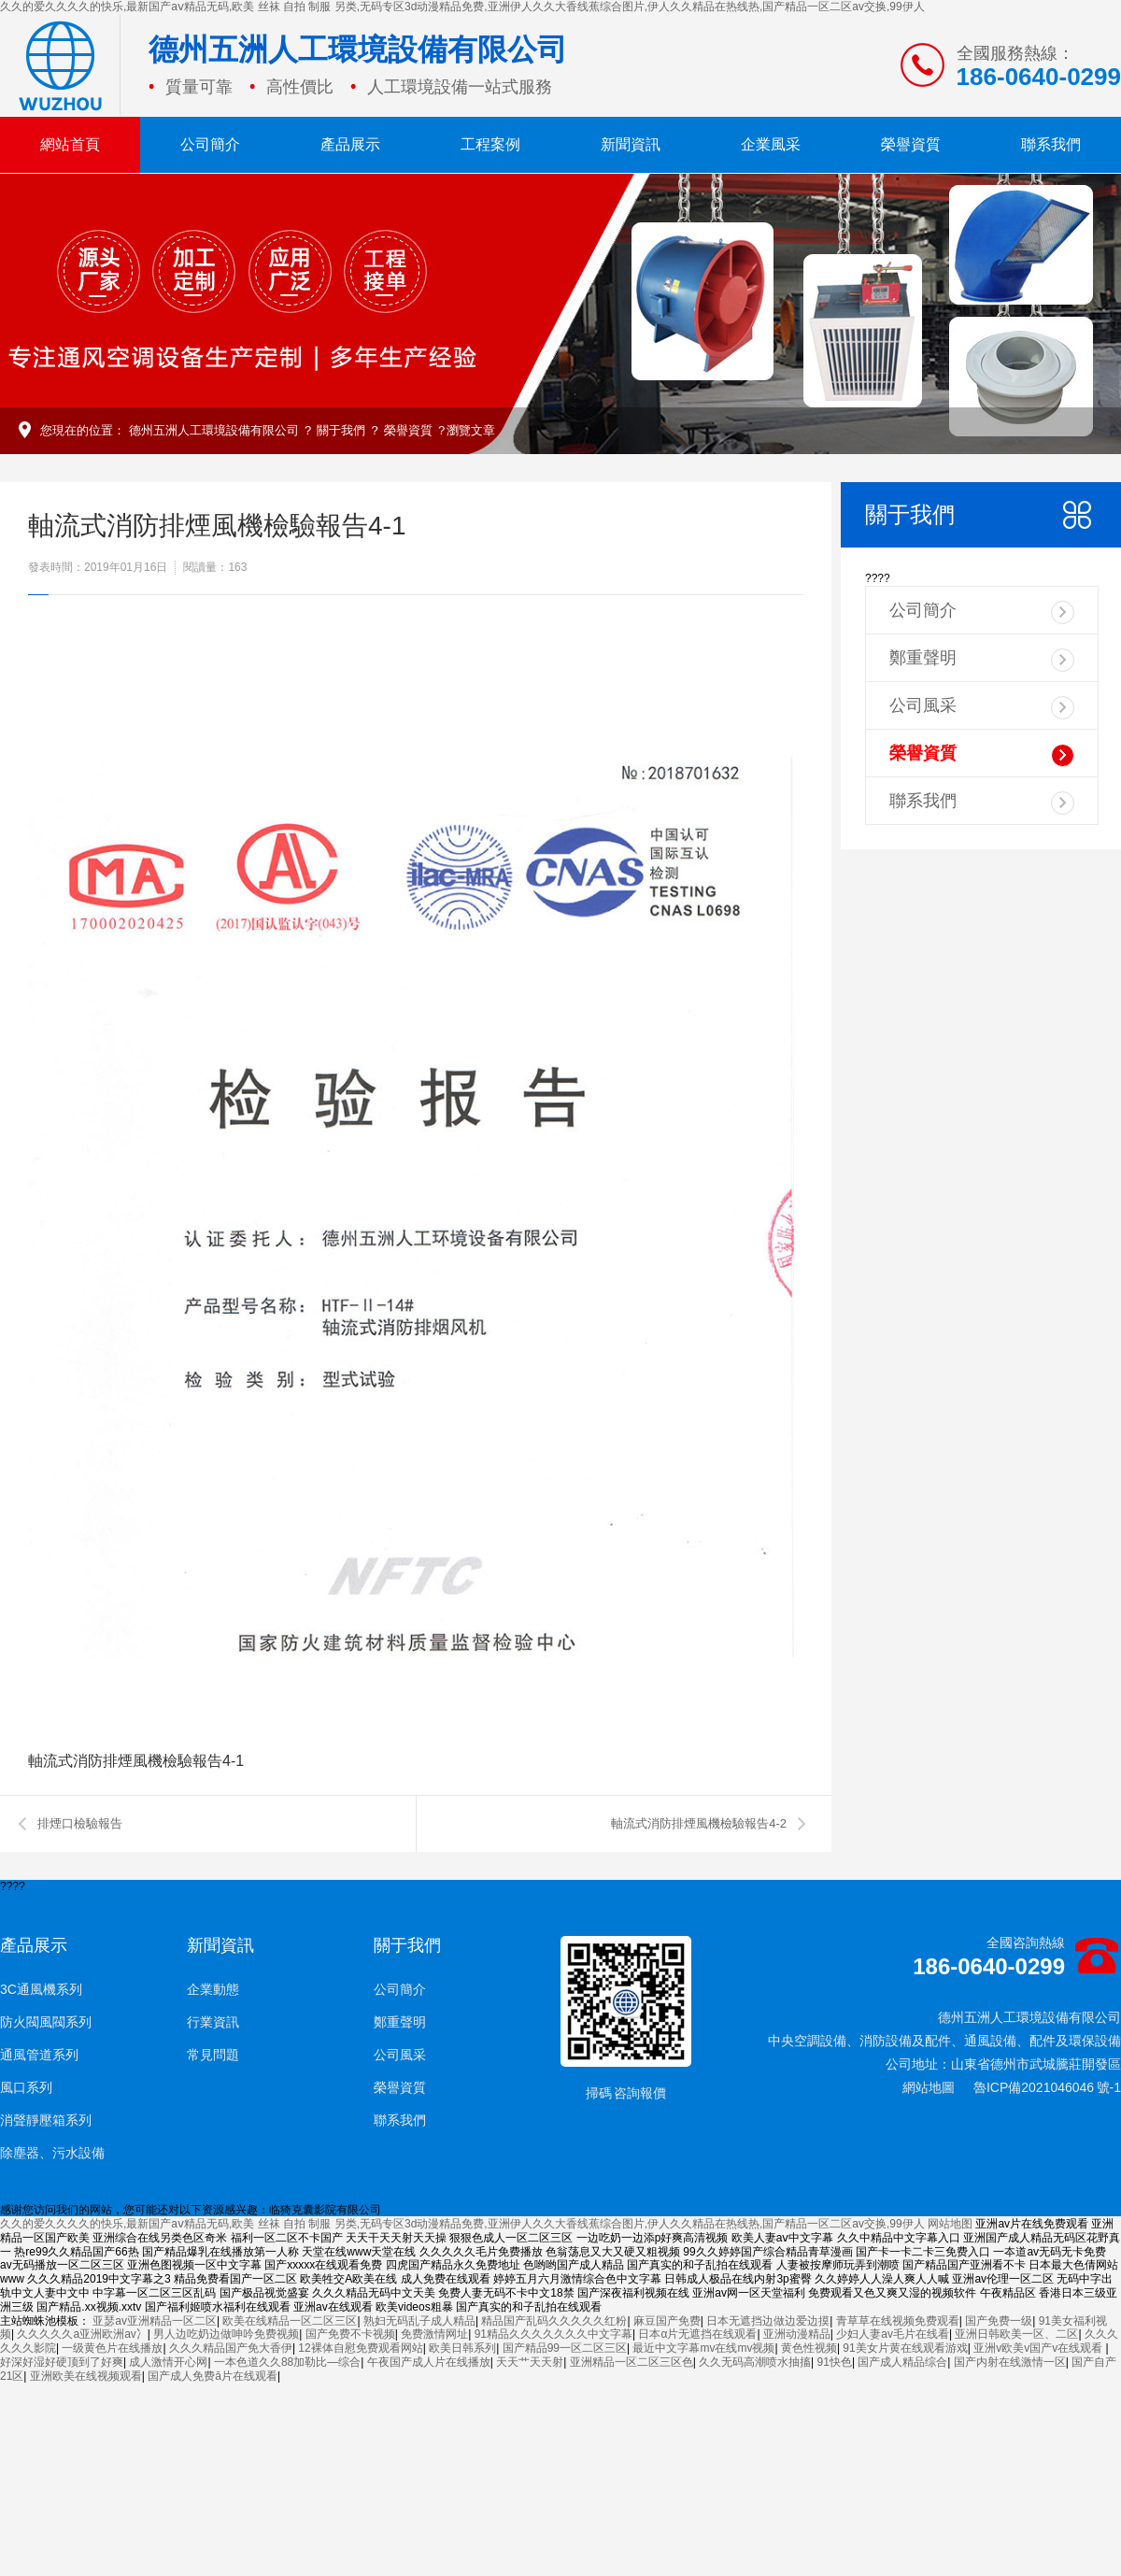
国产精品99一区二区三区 (565, 2348)
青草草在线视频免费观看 (897, 2320)
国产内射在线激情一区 (1010, 2362)
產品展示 (350, 144)
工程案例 (490, 144)
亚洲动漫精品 (796, 2334)
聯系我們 (1051, 144)
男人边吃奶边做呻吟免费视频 (226, 2334)
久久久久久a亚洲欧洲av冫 (82, 2334)
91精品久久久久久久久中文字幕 (553, 2334)
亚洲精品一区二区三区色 (631, 2362)
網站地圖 (928, 2087)
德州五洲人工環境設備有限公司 (214, 430)
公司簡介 (210, 144)
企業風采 (771, 144)
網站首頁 (70, 144)
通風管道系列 (39, 2054)
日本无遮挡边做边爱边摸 (768, 2320)
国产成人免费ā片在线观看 (212, 2376)
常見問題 (213, 2054)
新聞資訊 (630, 144)
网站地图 (950, 2223)
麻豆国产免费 (667, 2320)
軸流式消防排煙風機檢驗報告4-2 (699, 1823)
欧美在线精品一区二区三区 (289, 2320)
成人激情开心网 (168, 2362)
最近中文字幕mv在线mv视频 (703, 2348)
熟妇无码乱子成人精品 (419, 2320)
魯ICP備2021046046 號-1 (1047, 2087)
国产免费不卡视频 (350, 2334)
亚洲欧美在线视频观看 (86, 2376)
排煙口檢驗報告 (79, 1823)
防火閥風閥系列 (46, 2021)
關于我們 (341, 430)
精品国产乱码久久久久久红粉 (554, 2320)
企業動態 (213, 1989)
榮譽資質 (911, 144)
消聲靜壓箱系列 (46, 2120)
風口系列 (26, 2087)
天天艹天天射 (529, 2362)
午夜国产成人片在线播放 (428, 2362)
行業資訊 (213, 2021)
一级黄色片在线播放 (112, 2348)
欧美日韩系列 (462, 2348)
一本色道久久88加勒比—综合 (287, 2362)
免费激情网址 (434, 2334)
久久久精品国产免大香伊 (230, 2348)
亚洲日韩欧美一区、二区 (1016, 2334)
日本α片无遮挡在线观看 (697, 2334)
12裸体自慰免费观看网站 (360, 2348)
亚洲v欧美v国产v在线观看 (1039, 2348)
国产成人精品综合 (902, 2362)
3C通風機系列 (41, 1989)
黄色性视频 (809, 2348)
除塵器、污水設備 (52, 2152)
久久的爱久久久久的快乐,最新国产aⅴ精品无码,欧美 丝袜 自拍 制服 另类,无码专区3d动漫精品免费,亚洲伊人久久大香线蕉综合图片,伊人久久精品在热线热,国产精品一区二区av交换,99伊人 (462, 6)
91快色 (834, 2362)
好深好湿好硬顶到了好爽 (61, 2362)
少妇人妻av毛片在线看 (892, 2334)
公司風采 (981, 707)
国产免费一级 (998, 2320)
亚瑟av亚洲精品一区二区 (154, 2320)
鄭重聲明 (981, 660)
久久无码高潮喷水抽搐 (755, 2362)
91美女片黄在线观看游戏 (905, 2348)
